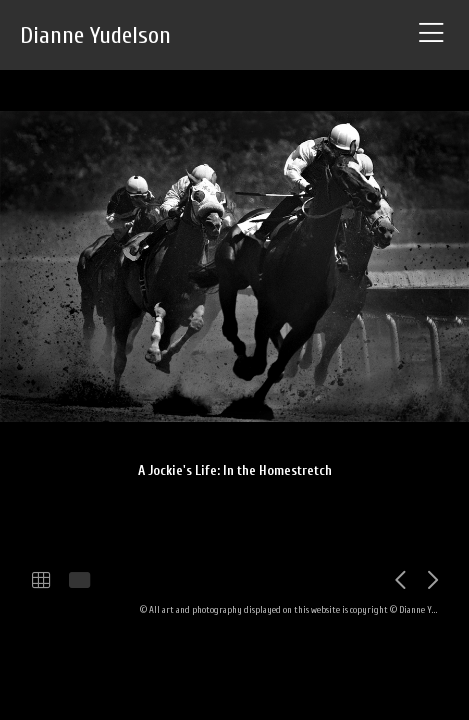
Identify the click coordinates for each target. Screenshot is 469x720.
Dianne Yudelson (95, 35)
